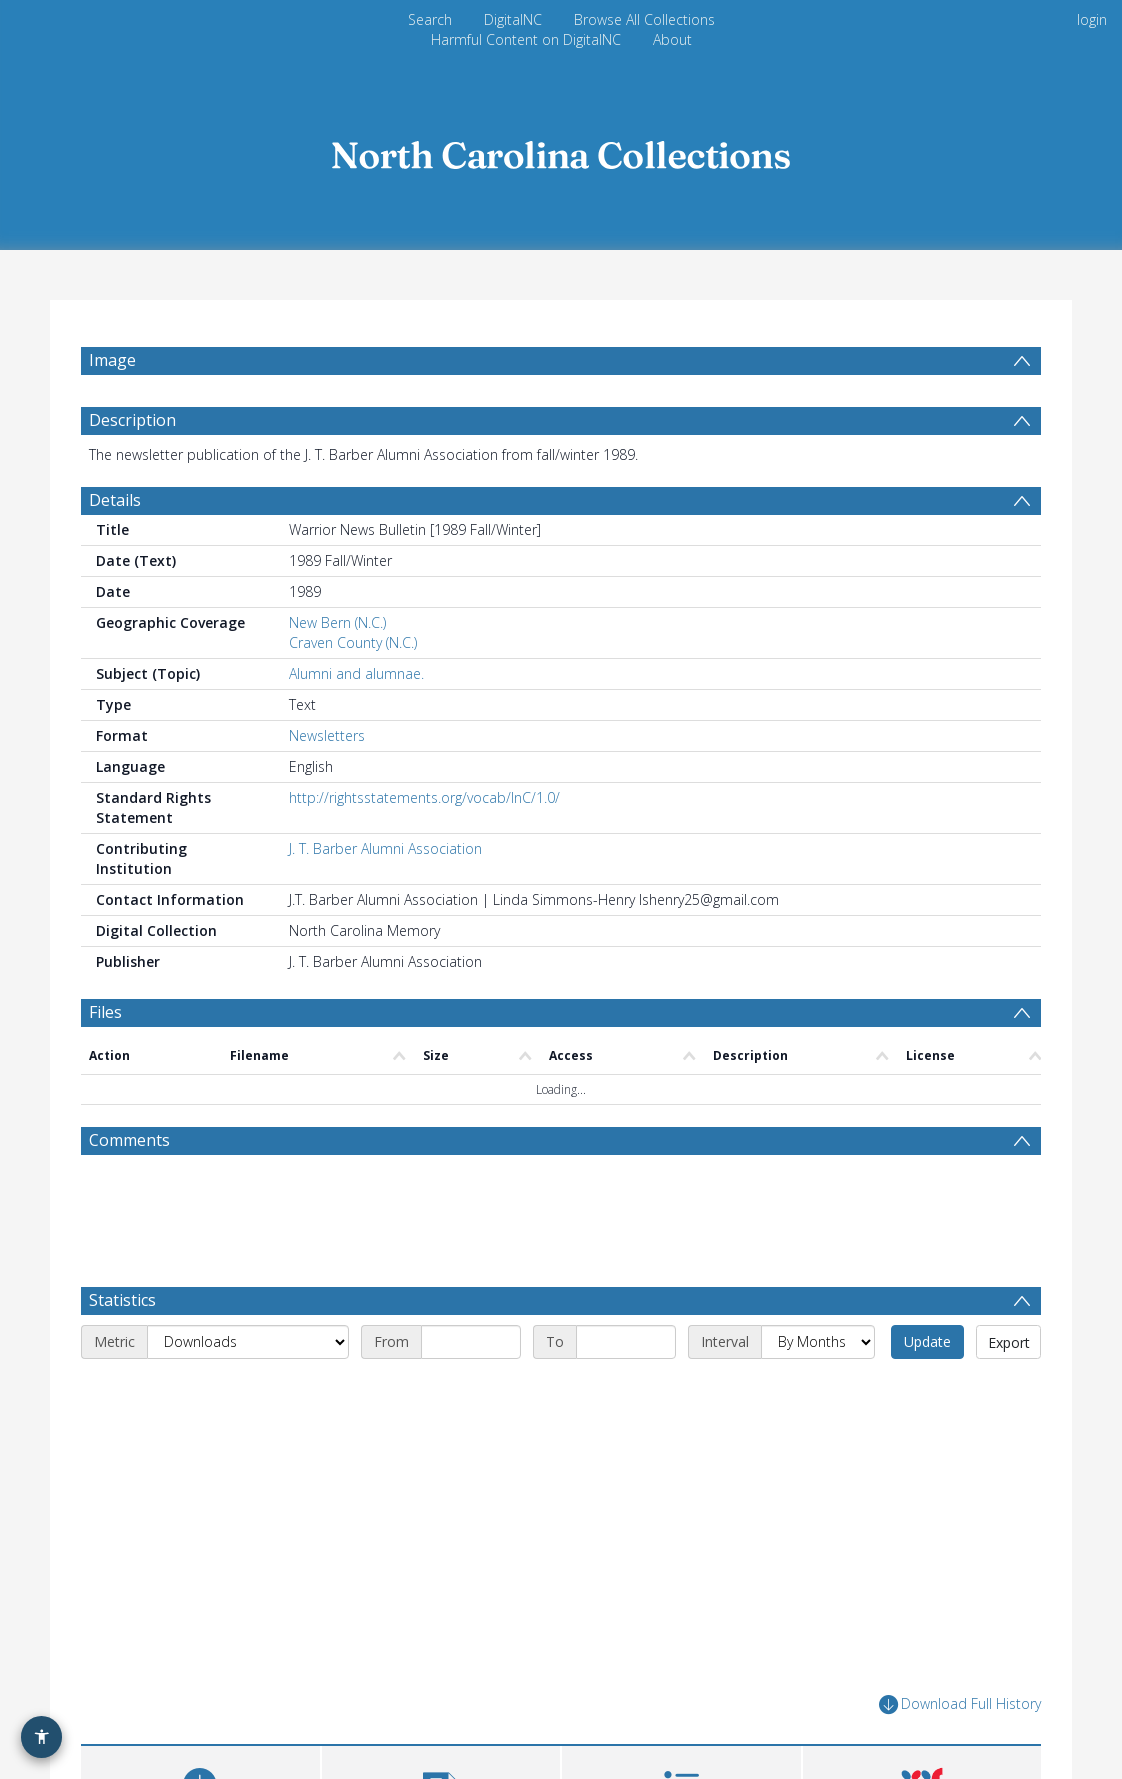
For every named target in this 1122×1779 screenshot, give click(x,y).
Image (112, 360)
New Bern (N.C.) (337, 622)
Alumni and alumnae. (356, 673)
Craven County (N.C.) (353, 642)
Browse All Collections (644, 19)
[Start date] (471, 1342)
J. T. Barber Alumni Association (385, 848)
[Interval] (818, 1342)
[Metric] (248, 1342)
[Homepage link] (561, 149)
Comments (129, 1140)
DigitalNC (513, 19)
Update (927, 1341)
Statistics (122, 1300)
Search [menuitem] (430, 19)
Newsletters (327, 735)
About (672, 39)
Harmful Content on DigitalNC (526, 39)
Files (105, 1012)
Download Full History (960, 1704)
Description (132, 420)
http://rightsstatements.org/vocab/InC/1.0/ (424, 797)
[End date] (626, 1342)
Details (115, 500)
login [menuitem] (1092, 19)
